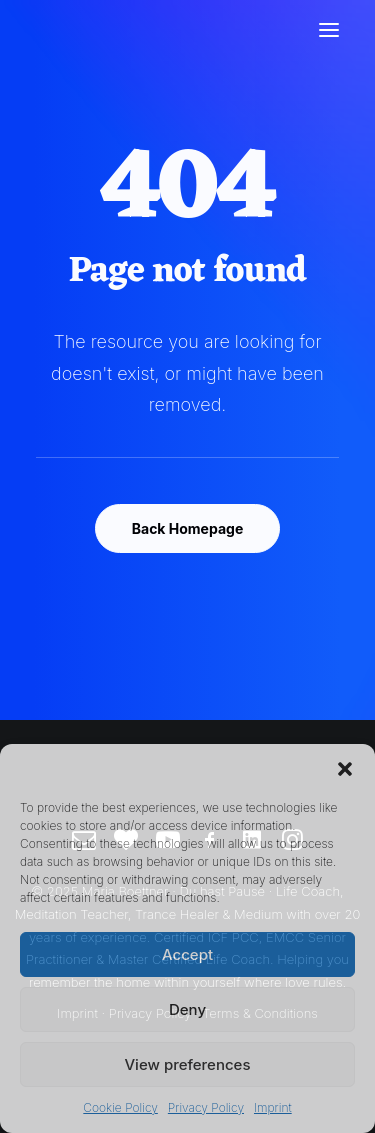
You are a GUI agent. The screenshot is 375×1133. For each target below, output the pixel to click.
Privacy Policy (206, 1107)
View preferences (187, 1064)
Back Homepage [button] (188, 528)
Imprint (273, 1107)
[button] (345, 769)
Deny (187, 1009)
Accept (187, 954)
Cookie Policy (120, 1107)
